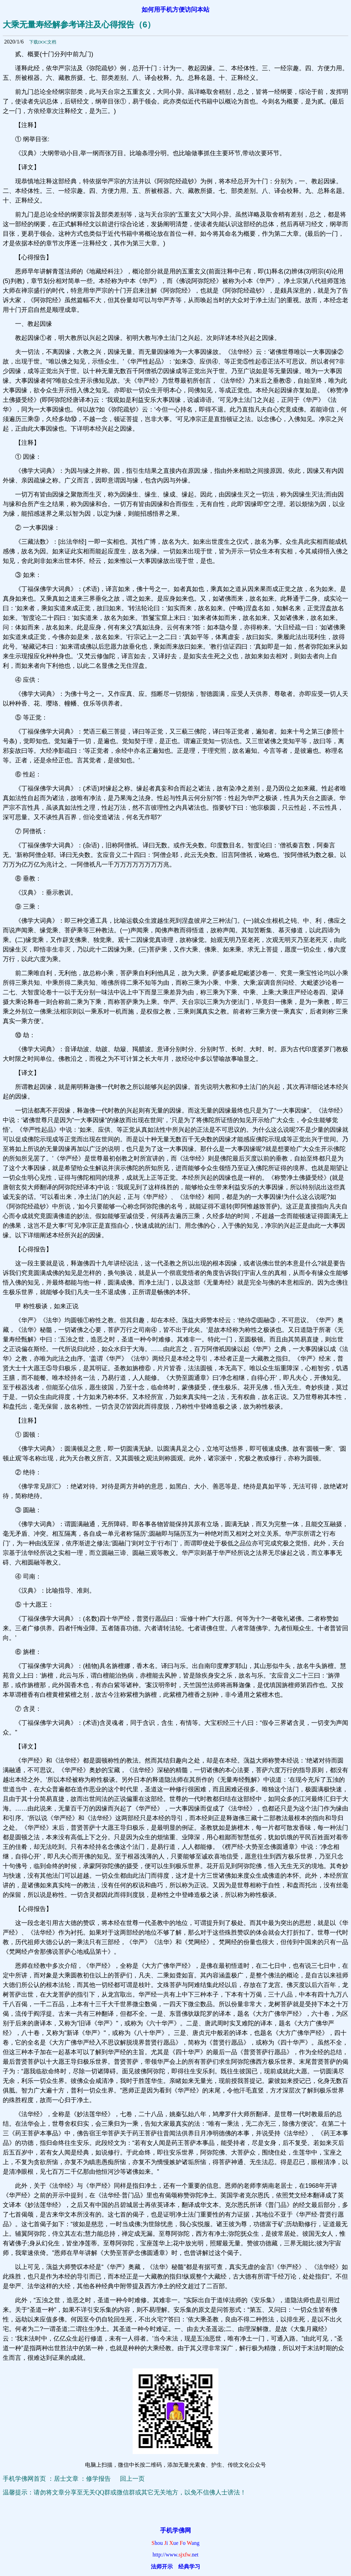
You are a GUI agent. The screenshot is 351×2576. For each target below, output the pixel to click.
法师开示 (162, 2566)
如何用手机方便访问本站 (175, 9)
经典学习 (189, 2566)
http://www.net (175, 2554)
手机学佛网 (175, 2530)
